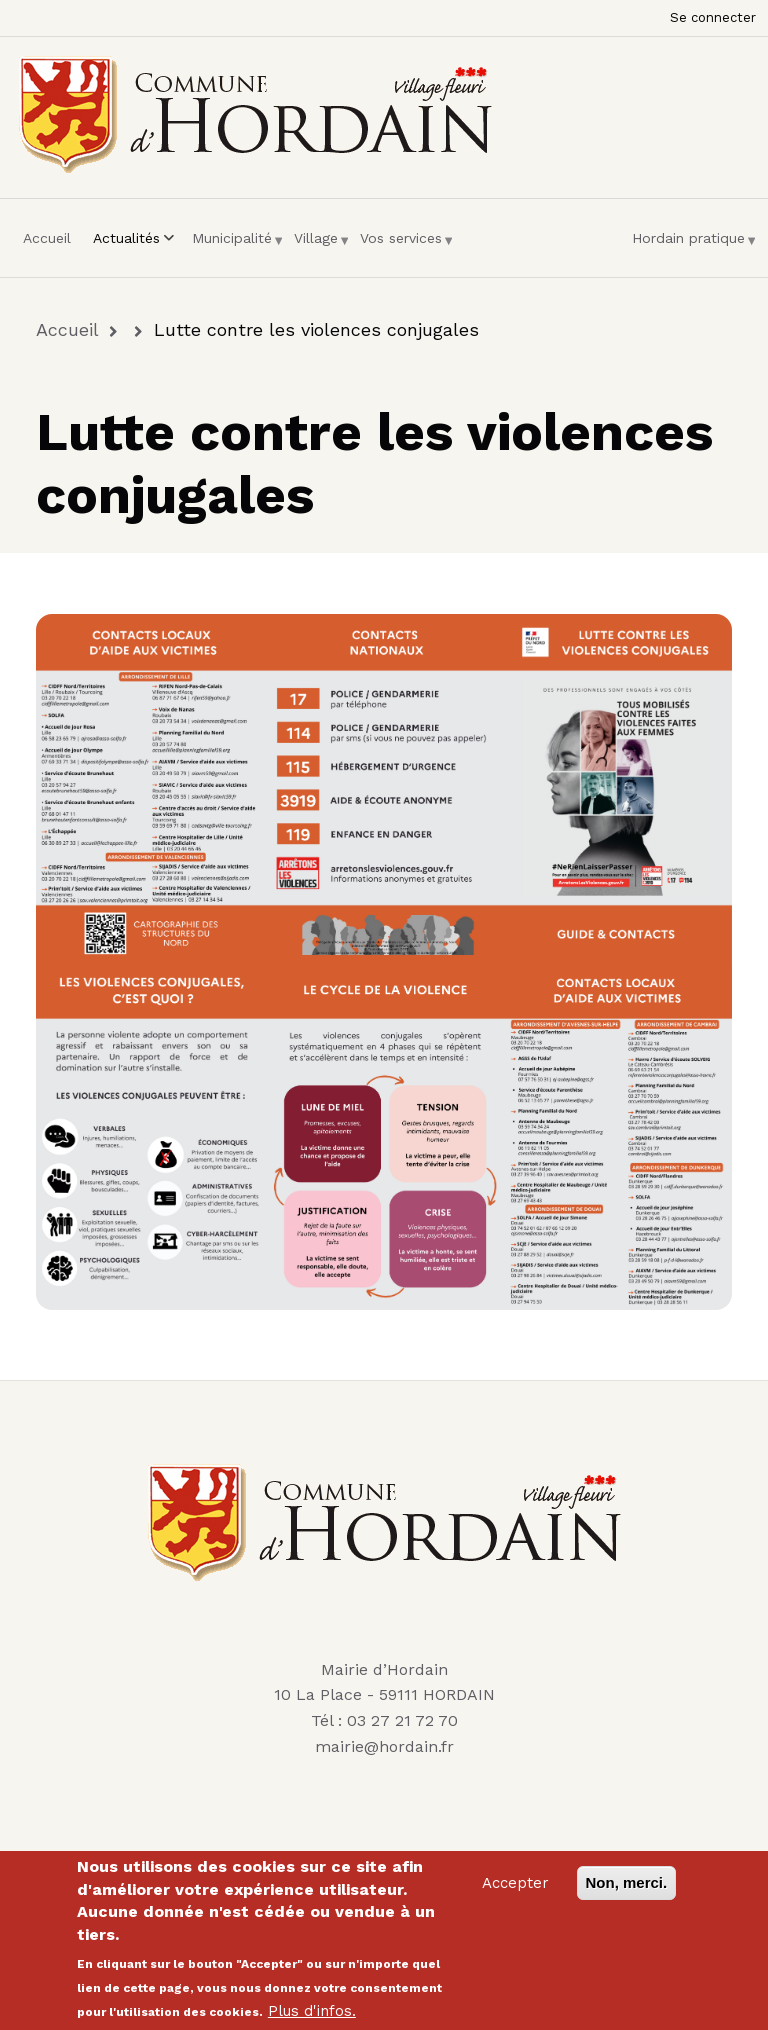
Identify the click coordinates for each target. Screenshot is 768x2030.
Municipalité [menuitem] (232, 246)
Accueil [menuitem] (47, 238)
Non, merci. (627, 1882)
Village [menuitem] (316, 246)
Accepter (515, 1883)
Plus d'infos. (312, 2011)
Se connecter (713, 17)
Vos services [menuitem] (401, 246)
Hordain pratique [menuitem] (688, 246)
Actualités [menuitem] (131, 246)
